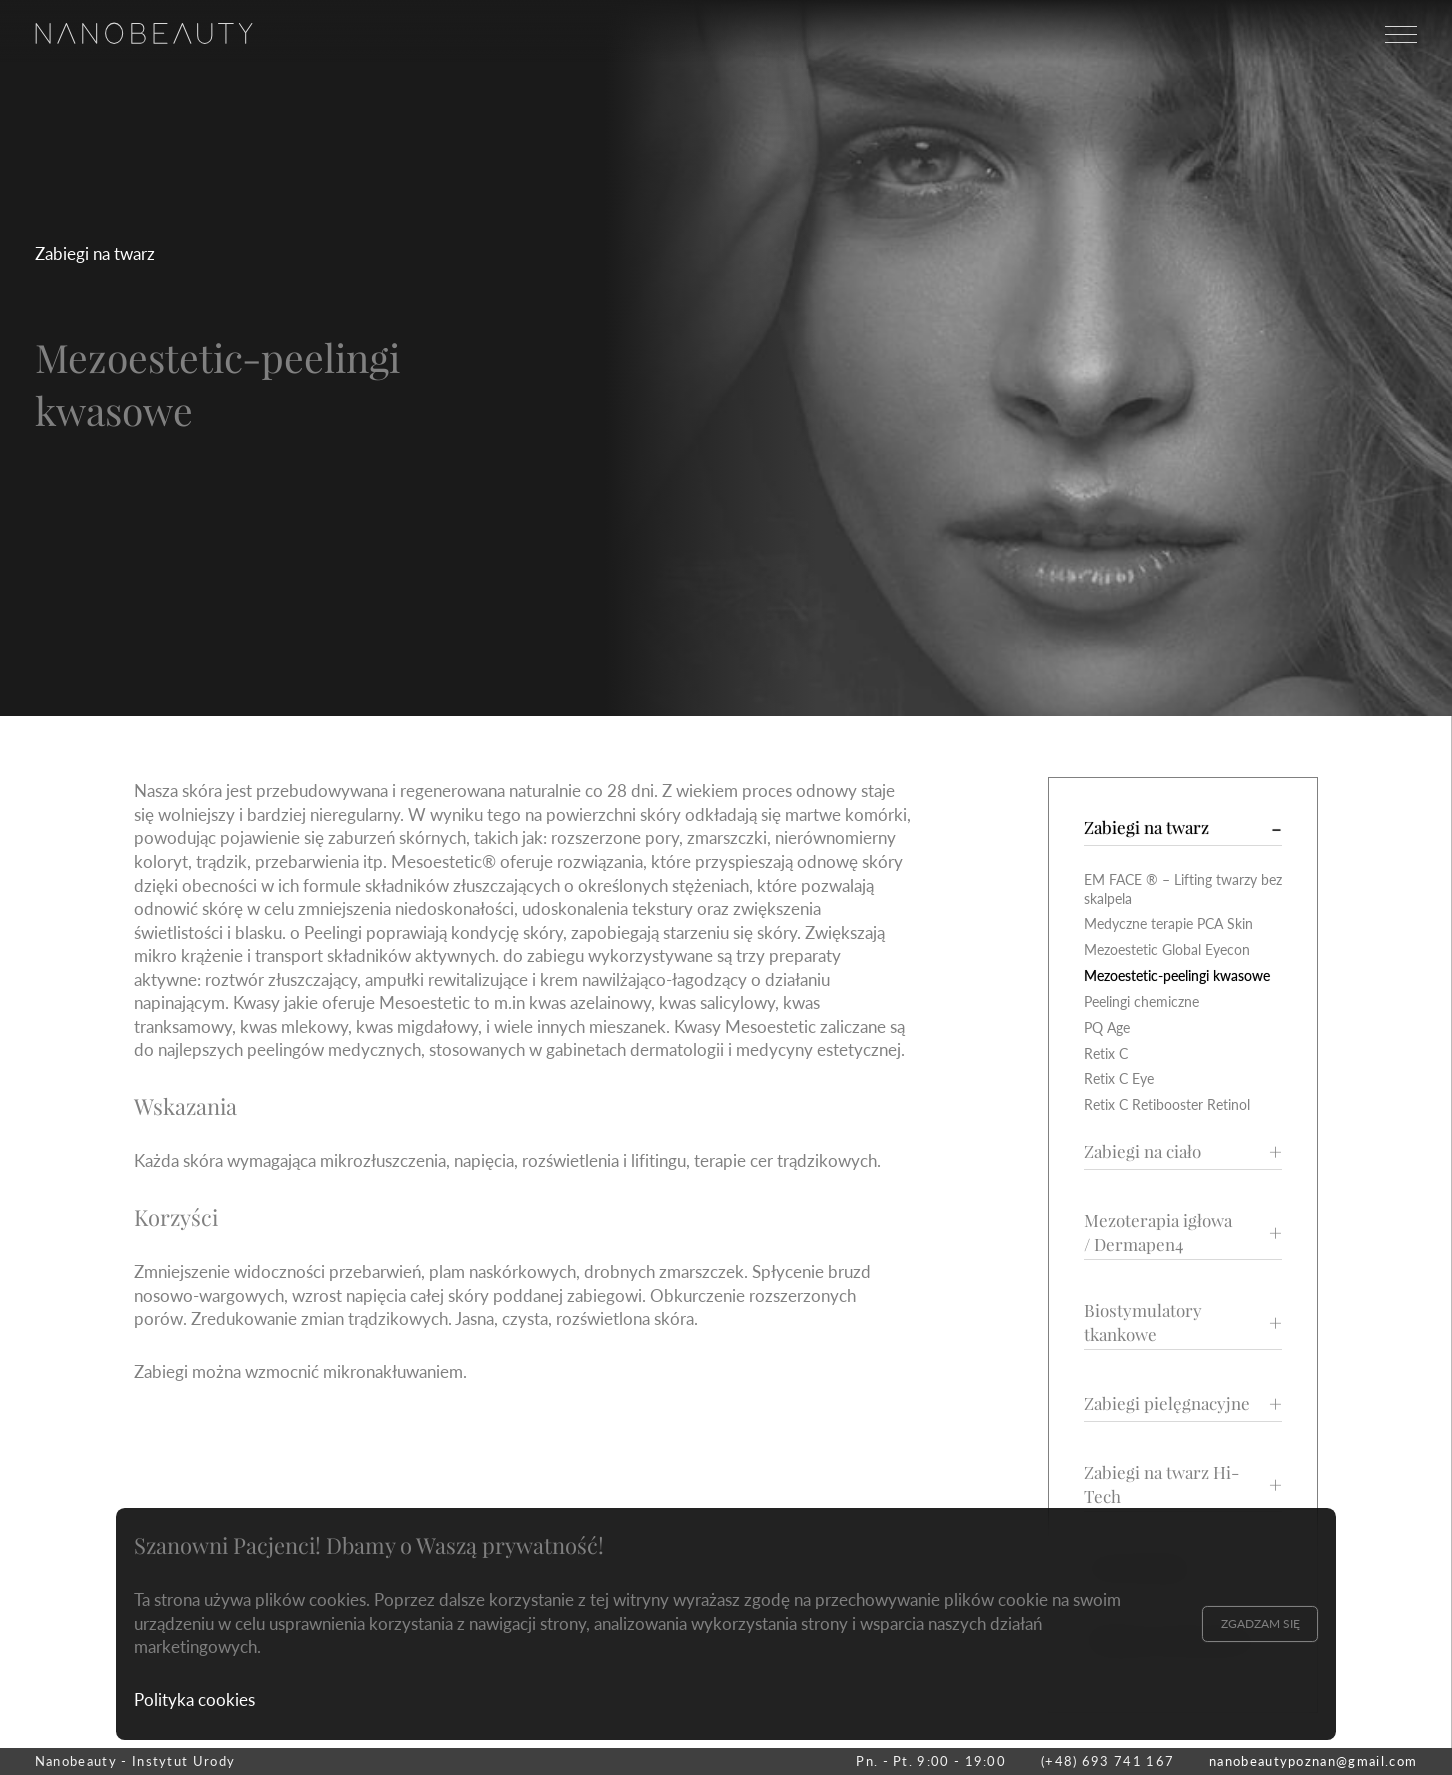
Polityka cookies (194, 1699)
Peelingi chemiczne (1141, 1001)
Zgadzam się (1260, 1623)
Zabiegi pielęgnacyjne (1167, 1402)
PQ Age (1107, 1027)
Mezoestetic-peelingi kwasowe (1177, 975)
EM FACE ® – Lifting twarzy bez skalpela (1183, 889)
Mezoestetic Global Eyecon (1167, 949)
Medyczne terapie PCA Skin (1168, 923)
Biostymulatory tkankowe (1143, 1321)
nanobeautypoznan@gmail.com (1313, 1761)
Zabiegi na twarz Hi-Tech (1161, 1483)
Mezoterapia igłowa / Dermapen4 (1158, 1231)
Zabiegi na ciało (1142, 1150)
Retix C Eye (1119, 1078)
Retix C (1106, 1053)
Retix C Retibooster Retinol (1167, 1104)
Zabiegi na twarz (95, 253)
